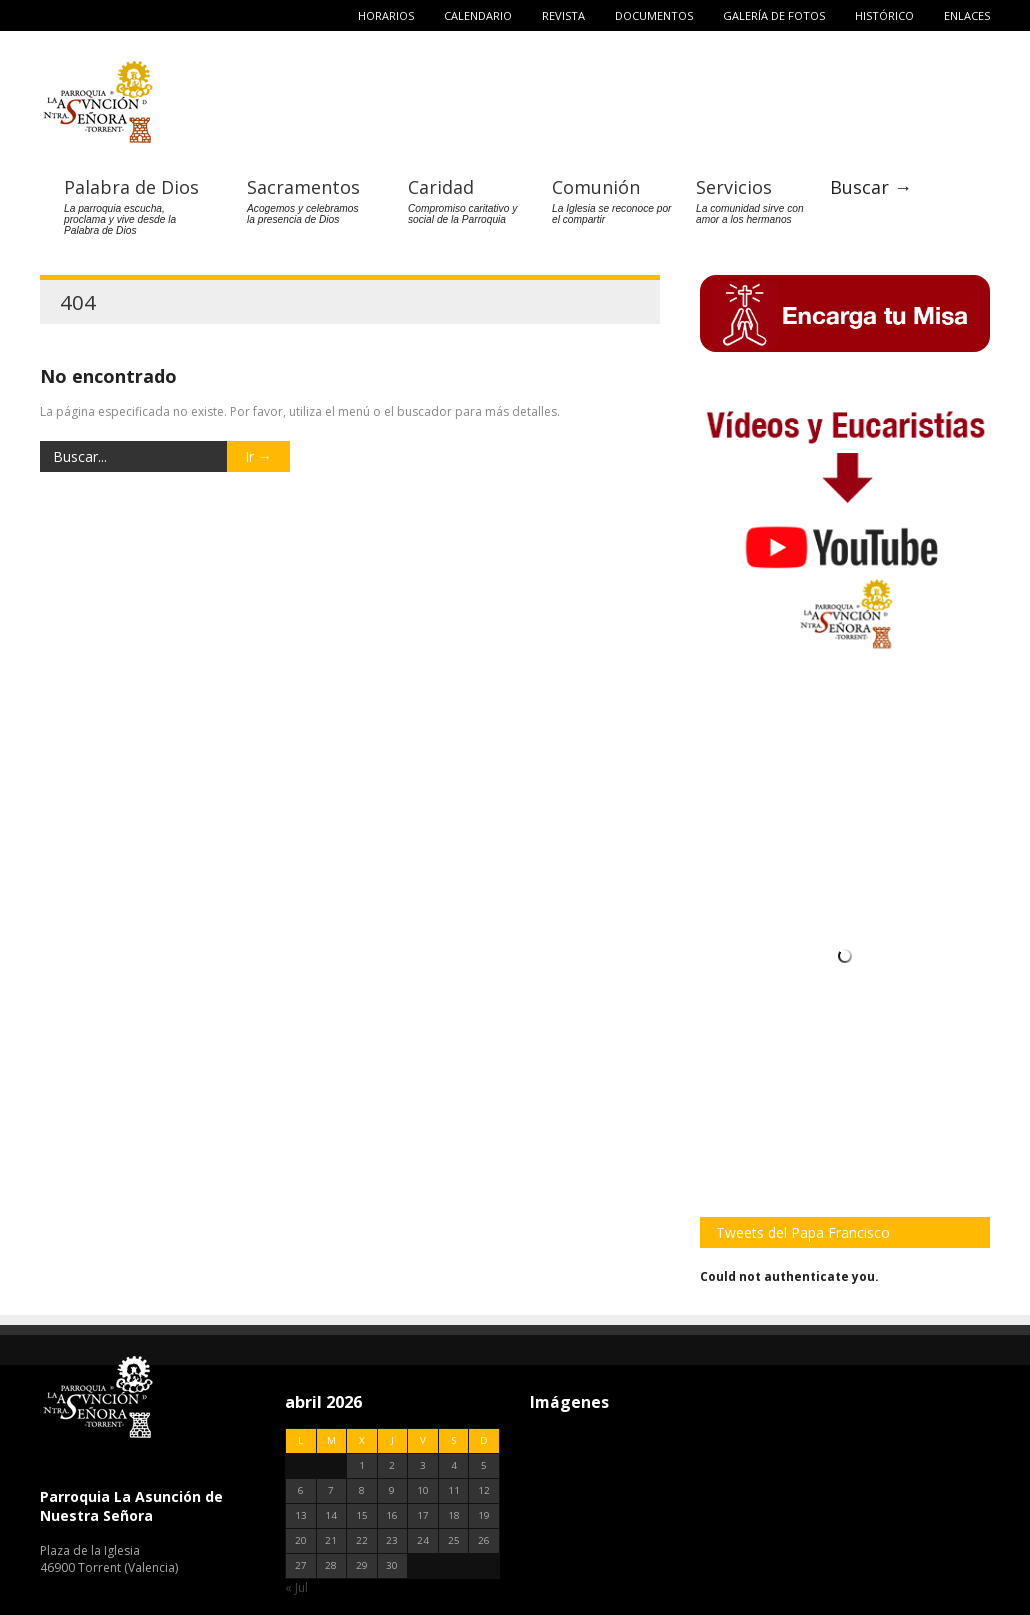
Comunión (596, 186)
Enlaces (967, 15)
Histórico (884, 15)
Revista (563, 15)
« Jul (296, 1586)
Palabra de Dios (131, 186)
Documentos (654, 15)
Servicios (734, 186)
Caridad (441, 186)
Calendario (478, 15)
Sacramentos (303, 186)
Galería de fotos (774, 15)
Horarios (386, 15)
